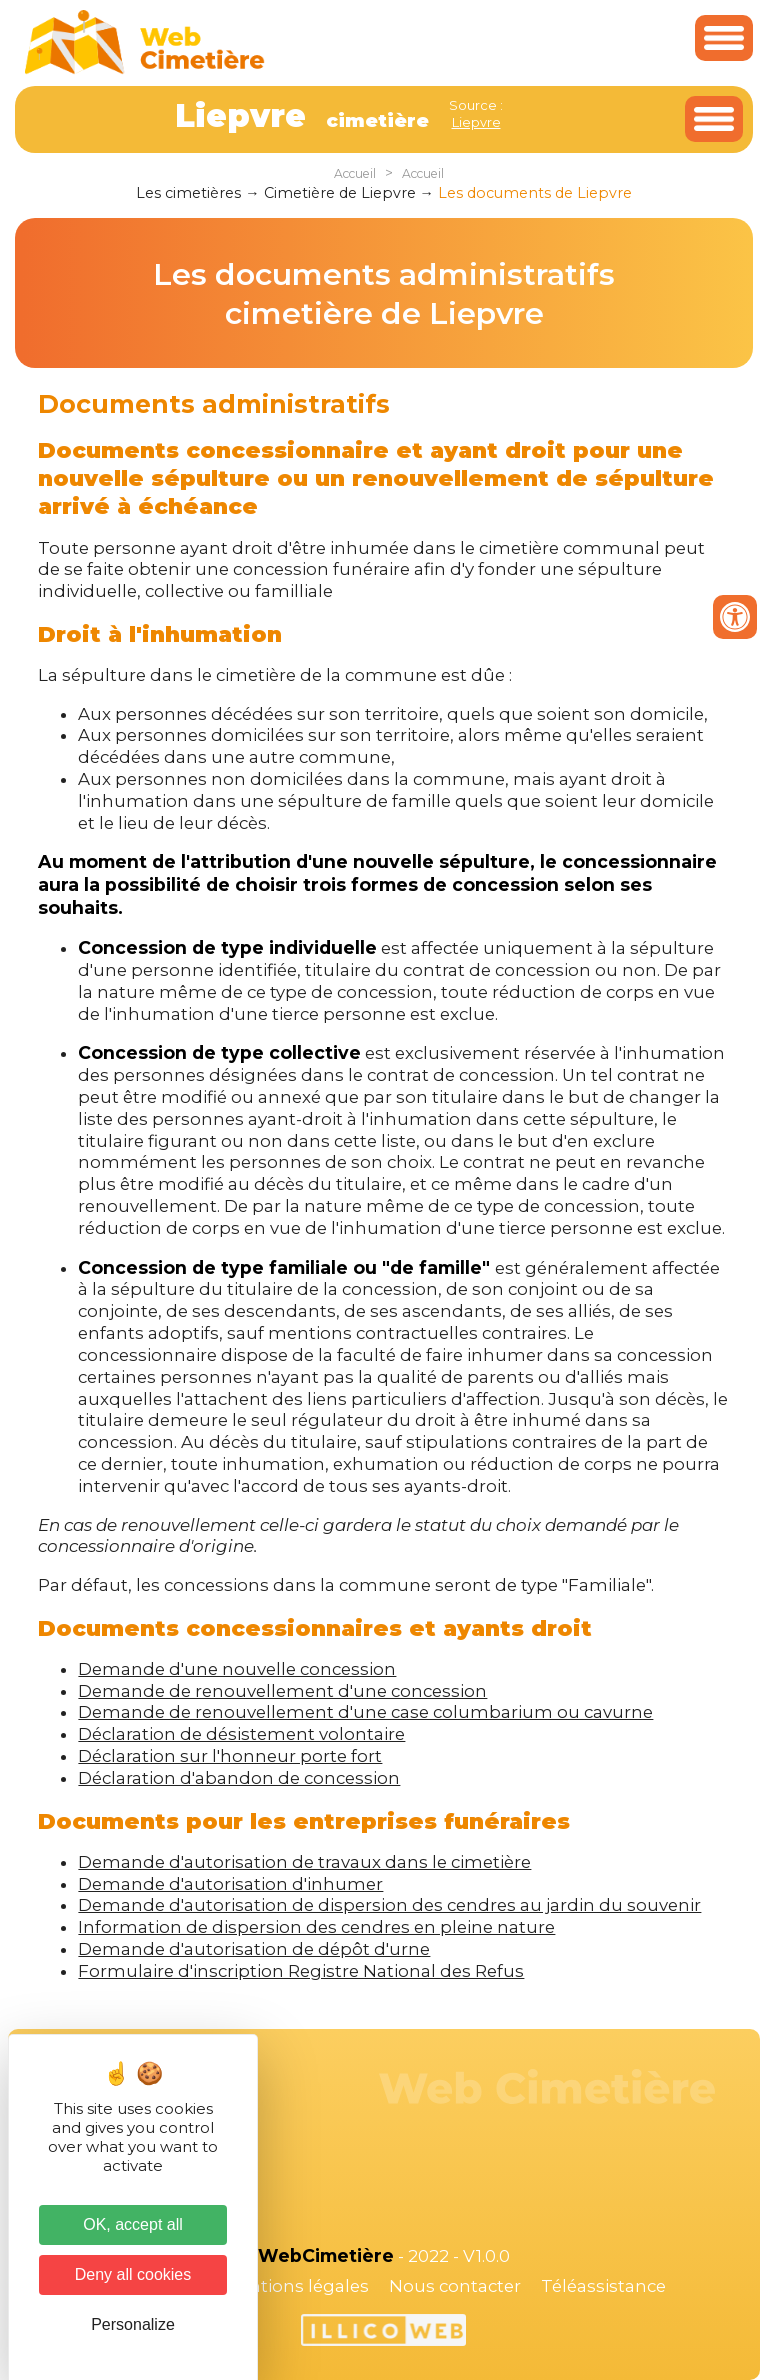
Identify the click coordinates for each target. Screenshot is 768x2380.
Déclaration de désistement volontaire (241, 1734)
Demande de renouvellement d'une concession (282, 1691)
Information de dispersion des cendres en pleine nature (316, 1927)
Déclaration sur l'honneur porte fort (230, 1756)
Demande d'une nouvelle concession (237, 1669)
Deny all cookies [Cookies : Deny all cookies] (133, 2274)
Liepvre (476, 122)
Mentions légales (296, 2286)
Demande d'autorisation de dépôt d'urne (254, 1949)
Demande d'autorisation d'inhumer (230, 1884)
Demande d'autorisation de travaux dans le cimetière (304, 1862)
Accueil (355, 173)
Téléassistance (603, 2286)
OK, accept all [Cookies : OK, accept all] (133, 2224)
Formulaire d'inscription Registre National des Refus (301, 1971)
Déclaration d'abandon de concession (239, 1778)
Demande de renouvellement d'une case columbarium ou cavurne (365, 1712)
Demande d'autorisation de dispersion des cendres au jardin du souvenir (389, 1905)
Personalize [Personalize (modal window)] (133, 2324)
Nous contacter (455, 2286)
